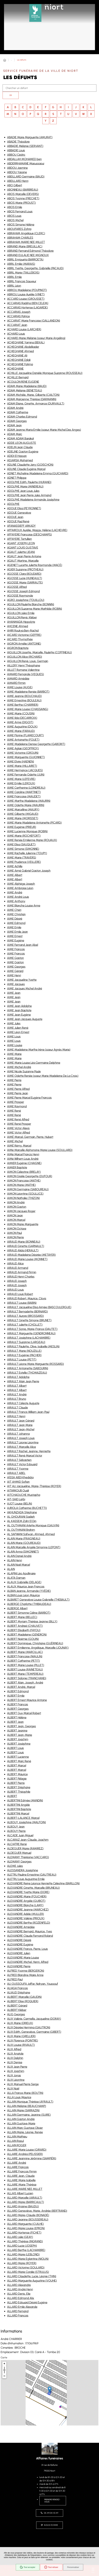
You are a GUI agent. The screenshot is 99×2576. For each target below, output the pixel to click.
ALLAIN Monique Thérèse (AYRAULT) (30, 2101)
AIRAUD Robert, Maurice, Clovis (26, 1298)
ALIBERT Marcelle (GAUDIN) (24, 1997)
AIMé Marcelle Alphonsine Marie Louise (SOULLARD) (39, 1150)
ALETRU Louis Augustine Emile (26, 1879)
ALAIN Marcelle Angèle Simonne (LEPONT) (33, 1547)
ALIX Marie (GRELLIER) (21, 2036)
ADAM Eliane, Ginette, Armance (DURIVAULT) (35, 403)
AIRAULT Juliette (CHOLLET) (24, 1324)
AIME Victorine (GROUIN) (22, 753)
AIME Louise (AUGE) (20, 687)
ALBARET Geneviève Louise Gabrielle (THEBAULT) (38, 1599)
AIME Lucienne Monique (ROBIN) (27, 831)
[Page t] (60, 114)
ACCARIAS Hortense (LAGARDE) (27, 307)
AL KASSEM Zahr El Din (21, 1521)
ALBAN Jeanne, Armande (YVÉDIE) (29, 1591)
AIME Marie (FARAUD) (21, 731)
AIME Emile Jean (17, 932)
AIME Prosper (15, 1102)
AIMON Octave (16, 1228)
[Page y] (45, 120)
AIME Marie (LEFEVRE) (21, 779)
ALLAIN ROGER (16, 2145)
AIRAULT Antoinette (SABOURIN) (27, 1368)
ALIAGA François (17, 1988)
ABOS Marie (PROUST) (21, 203)
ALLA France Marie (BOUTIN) (25, 2093)
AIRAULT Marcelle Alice (21, 1447)
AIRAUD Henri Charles (20, 1276)
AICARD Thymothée (20, 639)
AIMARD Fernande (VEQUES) (25, 674)
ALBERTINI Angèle (18, 1805)
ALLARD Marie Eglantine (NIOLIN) (28, 2259)
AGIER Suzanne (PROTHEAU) (25, 569)
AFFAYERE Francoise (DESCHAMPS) (29, 534)
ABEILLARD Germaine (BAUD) (25, 176)
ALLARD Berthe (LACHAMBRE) (26, 2250)
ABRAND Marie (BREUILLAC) (24, 246)
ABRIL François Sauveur (21, 281)
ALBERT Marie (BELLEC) (22, 1617)
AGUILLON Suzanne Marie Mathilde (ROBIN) (34, 608)
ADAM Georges (17, 421)
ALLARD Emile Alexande (22, 2307)
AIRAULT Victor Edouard (22, 1464)
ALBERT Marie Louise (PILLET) (25, 1665)
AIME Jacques (16, 984)
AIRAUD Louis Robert (20, 1294)
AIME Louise (14, 1045)
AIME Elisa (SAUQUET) (21, 844)
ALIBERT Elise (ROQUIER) (22, 2001)
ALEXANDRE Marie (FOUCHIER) (27, 1896)
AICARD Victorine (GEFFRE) (24, 635)
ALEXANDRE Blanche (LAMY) (25, 1905)
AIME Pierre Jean (17, 1093)
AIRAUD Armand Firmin (21, 1272)
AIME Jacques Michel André (24, 988)
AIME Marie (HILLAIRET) (22, 766)
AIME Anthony (16, 901)
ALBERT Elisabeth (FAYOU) (23, 1630)
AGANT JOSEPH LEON (21, 543)
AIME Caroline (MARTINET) (24, 792)
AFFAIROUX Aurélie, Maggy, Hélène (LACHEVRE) (37, 530)
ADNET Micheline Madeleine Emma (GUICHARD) (37, 473)
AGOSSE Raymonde (20, 595)
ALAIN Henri (14, 1560)
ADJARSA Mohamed (20, 460)
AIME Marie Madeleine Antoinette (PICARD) (34, 822)
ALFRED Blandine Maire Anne (25, 1975)
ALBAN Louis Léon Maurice (23, 1595)
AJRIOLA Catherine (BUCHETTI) (27, 1508)
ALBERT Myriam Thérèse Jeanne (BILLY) (32, 1621)
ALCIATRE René (17, 1844)
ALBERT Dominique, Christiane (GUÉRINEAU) (35, 1643)
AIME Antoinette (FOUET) (23, 739)
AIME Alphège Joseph (21, 884)
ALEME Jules (15, 1866)
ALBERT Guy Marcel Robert (24, 1713)
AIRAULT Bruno (16, 1399)
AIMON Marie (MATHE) (21, 1185)
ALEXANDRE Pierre (18, 1966)
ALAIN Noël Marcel (18, 1564)
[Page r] (45, 114)
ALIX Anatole (15, 2053)
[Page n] (15, 114)
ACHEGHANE (15, 368)
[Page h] (60, 107)
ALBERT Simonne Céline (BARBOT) (28, 1613)
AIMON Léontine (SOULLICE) (25, 1193)
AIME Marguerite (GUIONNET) (26, 757)
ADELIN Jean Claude (20, 447)
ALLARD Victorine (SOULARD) (25, 2267)
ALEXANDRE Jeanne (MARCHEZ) (28, 1909)
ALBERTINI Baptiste (19, 1809)
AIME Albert (14, 875)
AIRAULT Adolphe (18, 1377)
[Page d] (30, 107)
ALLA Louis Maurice (19, 2097)
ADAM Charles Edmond (22, 416)
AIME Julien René (17, 1028)
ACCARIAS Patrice (18, 316)
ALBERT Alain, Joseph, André (25, 1682)
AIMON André (16, 1202)
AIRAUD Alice (15, 1263)
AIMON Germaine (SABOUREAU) (28, 1189)
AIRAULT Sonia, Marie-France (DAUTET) (32, 1329)
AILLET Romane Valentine (23, 670)
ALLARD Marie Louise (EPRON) (26, 2228)
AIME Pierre (14, 1080)
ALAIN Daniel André (19, 1556)
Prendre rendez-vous (52, 2500)
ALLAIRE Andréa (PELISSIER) (25, 2154)
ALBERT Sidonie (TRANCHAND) (26, 1678)
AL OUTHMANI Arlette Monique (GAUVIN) (33, 1525)
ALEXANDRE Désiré (19, 1940)
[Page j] (76, 107)
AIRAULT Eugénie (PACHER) (24, 1355)
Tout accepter (27, 2567)
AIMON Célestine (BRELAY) (24, 1172)
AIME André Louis (18, 897)
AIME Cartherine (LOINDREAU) (26, 787)
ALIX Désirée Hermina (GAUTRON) (28, 2027)
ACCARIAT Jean (17, 325)
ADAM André (15, 408)
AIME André (14, 892)
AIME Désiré (14, 918)
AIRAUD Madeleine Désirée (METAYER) (31, 1255)
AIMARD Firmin (16, 683)
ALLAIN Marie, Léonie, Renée (25, 2132)
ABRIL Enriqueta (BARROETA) (25, 259)
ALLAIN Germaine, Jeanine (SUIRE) (29, 2115)
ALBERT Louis (15, 1748)
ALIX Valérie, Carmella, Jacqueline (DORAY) (34, 2018)
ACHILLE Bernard (17, 377)
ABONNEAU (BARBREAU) (22, 189)
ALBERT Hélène (16, 1717)
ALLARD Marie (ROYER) (21, 2263)
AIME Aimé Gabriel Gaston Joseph (29, 870)
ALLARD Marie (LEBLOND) (23, 2254)
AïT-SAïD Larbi (16, 1499)
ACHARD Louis (16, 333)
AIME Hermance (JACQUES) (25, 770)
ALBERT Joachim (17, 1739)
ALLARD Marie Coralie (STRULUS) (28, 2272)
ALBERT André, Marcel (21, 1687)
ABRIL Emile (14, 277)
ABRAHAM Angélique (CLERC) (26, 233)
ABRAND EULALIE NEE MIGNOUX (28, 255)
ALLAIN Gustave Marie (21, 2123)
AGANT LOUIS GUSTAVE (22, 547)
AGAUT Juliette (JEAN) (21, 552)
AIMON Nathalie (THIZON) (23, 1198)
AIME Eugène (15, 940)
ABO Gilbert (14, 185)
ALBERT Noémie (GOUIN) (23, 1639)
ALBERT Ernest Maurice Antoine (27, 1700)
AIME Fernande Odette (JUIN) (25, 774)
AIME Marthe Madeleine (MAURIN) (28, 801)
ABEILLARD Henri (17, 181)
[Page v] (76, 114)
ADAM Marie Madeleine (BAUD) (27, 386)
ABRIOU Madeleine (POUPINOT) (27, 290)
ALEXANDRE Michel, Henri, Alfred (27, 1962)
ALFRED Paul (15, 1979)
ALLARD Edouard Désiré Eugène (27, 2302)
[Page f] (45, 107)
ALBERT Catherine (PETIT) (23, 1661)
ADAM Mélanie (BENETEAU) (24, 390)
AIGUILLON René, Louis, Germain (27, 661)
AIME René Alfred (18, 1119)
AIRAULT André (17, 1394)
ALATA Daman (16, 1578)
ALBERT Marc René (19, 1761)
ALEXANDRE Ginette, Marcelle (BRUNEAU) (33, 1888)
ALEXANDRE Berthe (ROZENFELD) (28, 1922)
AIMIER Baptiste (17, 1167)
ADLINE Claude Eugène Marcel (26, 469)
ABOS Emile (14, 207)
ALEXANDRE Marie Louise (23, 1957)
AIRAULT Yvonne (17, 1468)
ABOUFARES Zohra (19, 229)
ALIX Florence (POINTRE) (22, 2040)
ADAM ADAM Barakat (20, 438)
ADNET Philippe (16, 478)
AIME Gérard (15, 971)
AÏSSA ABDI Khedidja (20, 1477)
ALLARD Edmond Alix (20, 2298)
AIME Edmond (16, 923)
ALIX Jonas (14, 2075)
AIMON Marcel (16, 1220)
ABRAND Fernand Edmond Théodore (30, 251)
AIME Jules (13, 1023)
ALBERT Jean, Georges (21, 1726)
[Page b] (15, 107)
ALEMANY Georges (19, 1861)
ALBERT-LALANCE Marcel (23, 1818)
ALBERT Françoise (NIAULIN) (24, 1656)
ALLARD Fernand (17, 2311)
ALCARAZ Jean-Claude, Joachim (27, 1840)
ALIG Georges (16, 2014)
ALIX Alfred (14, 2049)
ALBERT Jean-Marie (19, 1735)
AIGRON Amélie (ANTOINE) (24, 643)
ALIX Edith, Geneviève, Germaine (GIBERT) (34, 2032)
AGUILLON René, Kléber (22, 617)
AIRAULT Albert (17, 1386)
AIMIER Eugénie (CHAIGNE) (24, 1163)
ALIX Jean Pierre (17, 2066)
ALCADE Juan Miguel (20, 1835)
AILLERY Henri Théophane (23, 665)
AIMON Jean (15, 1215)
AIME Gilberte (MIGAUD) (22, 814)
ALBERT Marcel (16, 1765)
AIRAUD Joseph (17, 1281)
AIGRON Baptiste (17, 648)
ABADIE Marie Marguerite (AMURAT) (29, 137)
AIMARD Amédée (18, 678)
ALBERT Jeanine (17, 1730)
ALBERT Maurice (17, 1774)
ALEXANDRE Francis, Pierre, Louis (27, 1949)
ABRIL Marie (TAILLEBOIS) (23, 272)
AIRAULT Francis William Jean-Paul (28, 1412)
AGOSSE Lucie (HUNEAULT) (24, 578)
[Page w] (83, 114)
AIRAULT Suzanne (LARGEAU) (26, 1342)
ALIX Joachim (15, 2071)
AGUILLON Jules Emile (20, 613)
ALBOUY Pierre (16, 1831)
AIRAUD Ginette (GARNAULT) (25, 1246)
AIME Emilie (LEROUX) (21, 783)
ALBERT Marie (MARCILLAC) (25, 1652)
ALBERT (12, 1796)
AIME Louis (14, 1036)
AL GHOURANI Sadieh (21, 1516)
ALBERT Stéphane (18, 1787)
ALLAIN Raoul (15, 2141)
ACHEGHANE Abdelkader (23, 347)
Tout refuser (51, 2567)
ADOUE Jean (15, 517)
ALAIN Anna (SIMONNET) (23, 1551)
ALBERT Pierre (16, 1783)
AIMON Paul (14, 1233)
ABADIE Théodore (18, 141)
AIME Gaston (15, 958)
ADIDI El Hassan (17, 456)
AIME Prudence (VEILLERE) (24, 862)
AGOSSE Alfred (17, 587)
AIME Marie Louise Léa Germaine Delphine (33, 1062)
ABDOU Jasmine (17, 168)
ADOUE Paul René (18, 521)
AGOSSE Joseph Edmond (23, 591)
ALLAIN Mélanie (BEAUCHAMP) (26, 2106)
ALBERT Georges (18, 1709)
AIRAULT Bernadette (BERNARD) (27, 1311)
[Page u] (68, 114)
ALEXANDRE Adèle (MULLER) (25, 1914)
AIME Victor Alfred (18, 1132)
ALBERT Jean (15, 1722)
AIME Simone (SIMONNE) (23, 849)
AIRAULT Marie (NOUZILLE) (24, 1351)
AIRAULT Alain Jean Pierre (23, 1381)
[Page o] (23, 114)
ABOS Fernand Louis (20, 211)
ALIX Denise (14, 2062)
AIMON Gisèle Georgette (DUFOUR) (29, 1176)
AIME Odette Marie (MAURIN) (25, 805)
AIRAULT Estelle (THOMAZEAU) (27, 1372)
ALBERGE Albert (17, 1608)
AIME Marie (14, 1054)
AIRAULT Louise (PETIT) (21, 1359)
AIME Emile (14, 927)
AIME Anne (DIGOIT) (20, 722)
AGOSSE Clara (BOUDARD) (24, 574)
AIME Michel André (19, 1067)
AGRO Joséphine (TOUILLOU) (25, 600)
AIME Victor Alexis (18, 1128)
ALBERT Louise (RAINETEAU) (25, 1669)
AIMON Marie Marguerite (22, 1224)
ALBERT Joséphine (18, 1743)
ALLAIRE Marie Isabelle (21, 2180)
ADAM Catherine (17, 412)
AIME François (16, 953)
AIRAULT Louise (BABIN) (22, 1303)
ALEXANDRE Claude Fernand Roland (30, 1936)
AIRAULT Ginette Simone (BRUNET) (29, 1320)
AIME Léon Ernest (18, 1032)
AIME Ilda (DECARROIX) (22, 718)
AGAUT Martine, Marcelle (23, 560)
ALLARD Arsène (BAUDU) (23, 2206)
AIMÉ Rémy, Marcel (19, 1145)
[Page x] (91, 114)
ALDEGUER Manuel (19, 1853)
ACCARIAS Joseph (18, 312)
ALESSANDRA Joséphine (22, 1870)
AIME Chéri (14, 910)
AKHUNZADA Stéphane (22, 1512)
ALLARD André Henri (20, 2289)
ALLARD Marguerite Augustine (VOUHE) (32, 2280)
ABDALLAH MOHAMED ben (24, 159)
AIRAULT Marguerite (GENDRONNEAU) (31, 1333)
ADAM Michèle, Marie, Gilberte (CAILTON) (33, 395)
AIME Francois (16, 949)
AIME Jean (13, 993)
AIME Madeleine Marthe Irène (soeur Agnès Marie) (38, 1049)
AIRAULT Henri (16, 1416)
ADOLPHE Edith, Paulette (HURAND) (29, 482)
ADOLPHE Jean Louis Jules (23, 491)
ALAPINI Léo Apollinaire (21, 1573)
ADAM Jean (14, 425)
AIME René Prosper (19, 1124)
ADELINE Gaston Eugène (22, 451)
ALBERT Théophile (18, 1791)
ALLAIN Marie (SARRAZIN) (23, 2110)
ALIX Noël (13, 2088)
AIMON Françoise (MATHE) (24, 1180)
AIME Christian (16, 914)
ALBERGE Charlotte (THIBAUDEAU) (29, 1604)
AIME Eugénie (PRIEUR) (21, 827)
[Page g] (53, 107)
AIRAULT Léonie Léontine (22, 1442)
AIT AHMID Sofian (18, 1482)
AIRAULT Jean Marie (20, 1425)
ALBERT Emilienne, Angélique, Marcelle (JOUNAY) (38, 1647)
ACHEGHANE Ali (17, 355)
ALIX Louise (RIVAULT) (21, 2045)
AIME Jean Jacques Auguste (24, 1019)
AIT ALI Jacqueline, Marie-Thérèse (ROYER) (34, 1486)
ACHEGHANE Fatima (20, 364)
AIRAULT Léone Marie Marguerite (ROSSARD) (35, 1364)
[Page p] (30, 114)
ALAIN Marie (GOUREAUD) (24, 1543)
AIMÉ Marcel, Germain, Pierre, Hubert (30, 1137)
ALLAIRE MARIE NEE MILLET (24, 2189)
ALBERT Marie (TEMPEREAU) (25, 1674)
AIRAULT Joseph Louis (21, 1438)
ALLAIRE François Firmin (22, 2171)
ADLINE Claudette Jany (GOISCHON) (30, 464)
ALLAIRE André (16, 2163)
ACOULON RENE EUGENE (23, 381)
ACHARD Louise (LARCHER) (24, 329)
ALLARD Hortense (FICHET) (24, 2232)
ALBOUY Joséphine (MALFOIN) (26, 1822)
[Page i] (68, 107)
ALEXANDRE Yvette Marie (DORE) (28, 1892)
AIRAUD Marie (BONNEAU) (23, 1241)
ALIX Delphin (15, 2058)
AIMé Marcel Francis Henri (23, 1154)
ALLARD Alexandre (19, 2285)
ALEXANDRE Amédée (21, 1927)
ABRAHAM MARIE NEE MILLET (26, 242)
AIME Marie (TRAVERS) (21, 857)
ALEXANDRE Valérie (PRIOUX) (25, 1918)
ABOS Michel (15, 220)
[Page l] (91, 107)
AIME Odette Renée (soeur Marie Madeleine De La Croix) (42, 1076)
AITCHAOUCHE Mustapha (23, 1495)
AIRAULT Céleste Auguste (23, 1403)
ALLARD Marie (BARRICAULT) (25, 2202)
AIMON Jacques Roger (21, 1211)
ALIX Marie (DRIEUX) (20, 2023)
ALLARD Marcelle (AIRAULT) (24, 2197)
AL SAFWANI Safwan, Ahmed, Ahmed (31, 1534)
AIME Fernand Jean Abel (22, 945)
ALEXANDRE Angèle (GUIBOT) (26, 1901)
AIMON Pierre (15, 1237)
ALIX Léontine (15, 2080)
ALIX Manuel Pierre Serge (23, 2084)
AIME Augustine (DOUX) (22, 726)
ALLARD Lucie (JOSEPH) (22, 2245)
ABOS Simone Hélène (20, 224)
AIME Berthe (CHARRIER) (22, 705)
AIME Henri (14, 975)
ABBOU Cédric (16, 155)
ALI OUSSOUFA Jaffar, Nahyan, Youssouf (32, 1984)
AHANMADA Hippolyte (21, 622)
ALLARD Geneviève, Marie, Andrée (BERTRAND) (37, 2211)
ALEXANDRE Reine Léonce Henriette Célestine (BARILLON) (43, 1883)
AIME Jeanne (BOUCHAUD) (24, 696)
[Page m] (8, 114)
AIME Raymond (17, 1106)
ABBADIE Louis (16, 150)
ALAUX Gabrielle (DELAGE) (24, 1582)
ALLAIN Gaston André (21, 2119)
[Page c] (23, 107)
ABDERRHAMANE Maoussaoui (25, 163)
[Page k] (83, 107)
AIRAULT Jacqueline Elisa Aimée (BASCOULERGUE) (39, 1307)
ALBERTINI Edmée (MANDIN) (25, 1800)
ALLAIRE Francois (18, 2167)
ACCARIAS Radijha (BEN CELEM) (27, 303)
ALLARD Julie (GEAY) (20, 2237)
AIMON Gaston (16, 1207)
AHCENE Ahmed (17, 626)
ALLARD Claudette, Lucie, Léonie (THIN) (31, 2276)
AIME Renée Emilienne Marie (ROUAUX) (32, 840)
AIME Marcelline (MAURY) (23, 809)
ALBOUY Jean (16, 1826)
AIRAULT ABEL (16, 1473)
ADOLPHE (13, 504)
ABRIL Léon (14, 285)
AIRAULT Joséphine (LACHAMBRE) (28, 1337)
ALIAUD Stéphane (18, 1992)
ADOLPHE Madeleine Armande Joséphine (33, 499)
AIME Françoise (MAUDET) (24, 796)
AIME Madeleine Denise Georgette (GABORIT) (36, 744)
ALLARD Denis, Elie (18, 2293)
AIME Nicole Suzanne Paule (24, 1071)
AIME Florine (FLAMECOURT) (25, 735)
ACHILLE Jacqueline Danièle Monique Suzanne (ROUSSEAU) (44, 373)
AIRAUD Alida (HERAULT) (22, 1250)
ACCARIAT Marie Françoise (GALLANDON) (33, 320)
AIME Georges (16, 966)
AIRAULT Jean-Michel (20, 1429)
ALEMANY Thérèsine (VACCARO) (28, 1857)
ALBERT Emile (15, 1695)
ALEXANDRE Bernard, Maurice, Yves (29, 1931)
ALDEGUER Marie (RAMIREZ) (25, 1848)
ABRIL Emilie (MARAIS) (21, 264)
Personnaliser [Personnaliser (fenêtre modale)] (73, 2567)
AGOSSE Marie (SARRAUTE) (25, 582)
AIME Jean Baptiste (19, 1010)
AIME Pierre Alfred (18, 1089)
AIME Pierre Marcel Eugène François (29, 1097)
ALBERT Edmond (18, 1691)
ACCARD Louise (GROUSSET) (25, 299)
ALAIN (11, 1569)
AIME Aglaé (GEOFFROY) (23, 748)
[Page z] (53, 120)
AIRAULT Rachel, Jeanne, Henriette (29, 1451)
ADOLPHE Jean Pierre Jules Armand (29, 495)
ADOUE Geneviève (19, 512)
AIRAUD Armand (17, 1268)
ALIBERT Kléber (16, 2010)
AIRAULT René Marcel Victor (24, 1455)
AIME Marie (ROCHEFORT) (24, 835)
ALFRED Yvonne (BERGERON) (25, 1970)
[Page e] (38, 107)
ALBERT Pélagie (17, 1778)
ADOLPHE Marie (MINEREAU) (25, 486)
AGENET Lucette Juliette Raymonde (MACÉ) (34, 565)
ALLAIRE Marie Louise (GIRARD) (26, 2149)
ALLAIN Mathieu (17, 2136)
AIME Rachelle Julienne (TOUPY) (27, 853)
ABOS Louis (14, 216)
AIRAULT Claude (17, 1407)
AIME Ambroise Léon (20, 888)
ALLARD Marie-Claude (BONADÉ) (28, 2215)
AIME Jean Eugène (19, 1014)
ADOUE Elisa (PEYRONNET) (24, 508)
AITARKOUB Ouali (18, 1490)
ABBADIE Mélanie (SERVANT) (25, 146)
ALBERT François (17, 1704)
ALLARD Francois (17, 2315)
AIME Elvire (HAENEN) (20, 761)
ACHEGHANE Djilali (18, 360)
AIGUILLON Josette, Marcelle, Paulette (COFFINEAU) (39, 652)
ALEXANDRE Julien (18, 1953)
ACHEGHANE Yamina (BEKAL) (26, 342)
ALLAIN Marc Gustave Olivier (25, 2128)
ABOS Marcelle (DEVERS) (23, 194)
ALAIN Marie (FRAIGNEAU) (23, 1538)
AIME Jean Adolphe (19, 1006)
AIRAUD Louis (15, 1289)
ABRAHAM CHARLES (20, 237)
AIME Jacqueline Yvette (22, 980)
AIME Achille (14, 866)
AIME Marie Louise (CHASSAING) (27, 709)
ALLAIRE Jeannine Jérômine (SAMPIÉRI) (31, 2158)
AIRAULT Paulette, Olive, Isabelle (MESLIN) (33, 1346)
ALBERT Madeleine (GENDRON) (27, 1634)
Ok (10, 95)
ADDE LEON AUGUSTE (21, 443)
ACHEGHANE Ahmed (20, 351)
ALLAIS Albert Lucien (20, 2193)
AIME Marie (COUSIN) (21, 713)
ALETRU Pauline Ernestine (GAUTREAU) (31, 1874)
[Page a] (8, 107)
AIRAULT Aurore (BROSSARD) (25, 1316)
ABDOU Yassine (17, 172)
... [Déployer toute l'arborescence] (11, 60)
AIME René (14, 1110)
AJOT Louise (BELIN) (19, 1503)
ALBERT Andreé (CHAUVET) (25, 1626)
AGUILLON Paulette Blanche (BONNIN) (30, 604)
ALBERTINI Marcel (18, 1813)
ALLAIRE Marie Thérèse (21, 2184)
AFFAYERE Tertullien (19, 539)
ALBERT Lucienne (18, 1757)
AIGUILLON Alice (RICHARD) (24, 657)
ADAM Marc (14, 434)
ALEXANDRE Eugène (20, 1944)
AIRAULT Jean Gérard (20, 1420)
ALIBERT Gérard (17, 2005)
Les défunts (21, 60)
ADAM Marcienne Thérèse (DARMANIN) (31, 399)
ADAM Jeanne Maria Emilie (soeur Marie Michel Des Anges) (44, 430)
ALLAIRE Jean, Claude (21, 2176)
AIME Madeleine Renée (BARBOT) (28, 691)
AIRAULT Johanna (18, 1434)
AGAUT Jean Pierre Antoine (24, 556)
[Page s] (53, 114)
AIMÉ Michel (15, 1141)
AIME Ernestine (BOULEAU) (24, 700)
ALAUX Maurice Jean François (25, 1586)
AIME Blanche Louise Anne (23, 905)
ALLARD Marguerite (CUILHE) (25, 2224)
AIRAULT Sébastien (19, 1460)
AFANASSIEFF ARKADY (21, 526)
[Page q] (38, 114)
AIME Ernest (15, 936)
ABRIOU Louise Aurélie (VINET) (26, 294)
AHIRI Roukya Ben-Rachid (23, 630)
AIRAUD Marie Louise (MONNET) (27, 1259)
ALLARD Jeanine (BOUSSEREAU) (27, 2219)
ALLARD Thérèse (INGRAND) (25, 2241)
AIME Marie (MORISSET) (22, 818)
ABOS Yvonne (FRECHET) (23, 198)
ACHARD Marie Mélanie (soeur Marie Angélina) (36, 338)
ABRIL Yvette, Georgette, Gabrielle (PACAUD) (35, 268)
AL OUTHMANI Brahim (21, 1530)
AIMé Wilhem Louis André (22, 1159)
